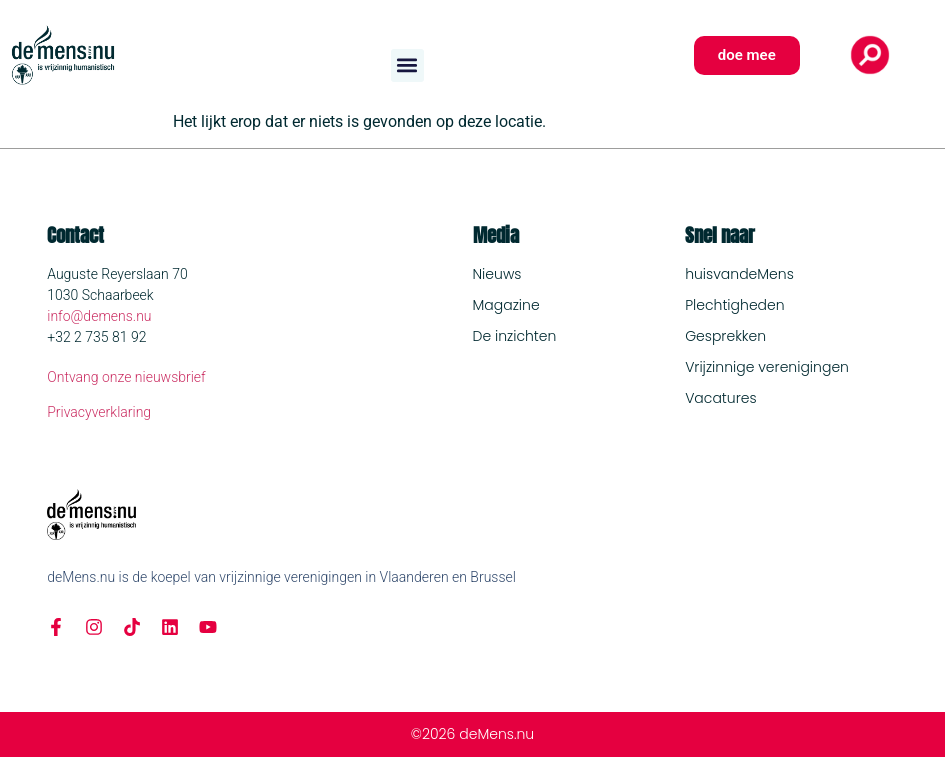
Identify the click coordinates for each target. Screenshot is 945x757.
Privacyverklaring (99, 412)
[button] (407, 65)
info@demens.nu (99, 316)
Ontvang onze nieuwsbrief (126, 377)
